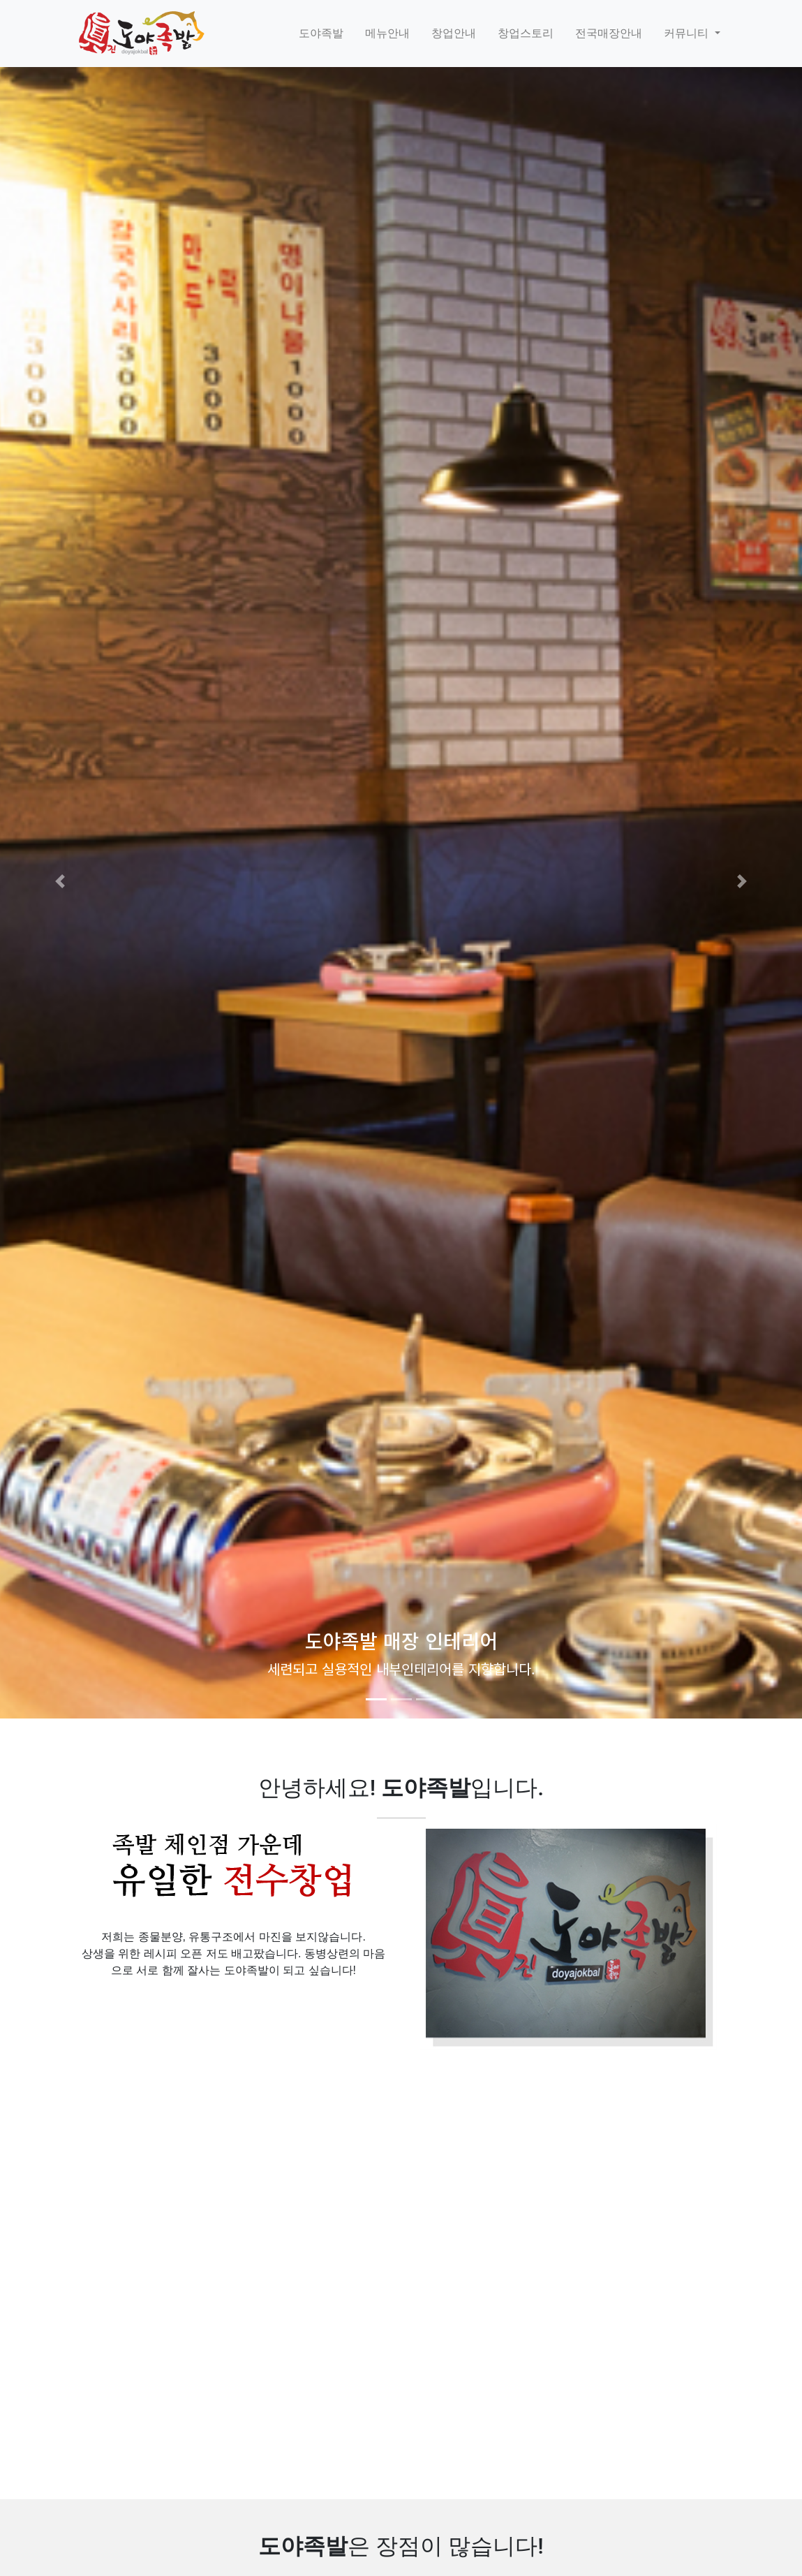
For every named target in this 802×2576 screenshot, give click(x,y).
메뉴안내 (387, 33)
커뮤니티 (687, 33)
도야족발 (321, 33)
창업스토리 (526, 33)
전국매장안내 (608, 33)
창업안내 (453, 33)
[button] (60, 881)
